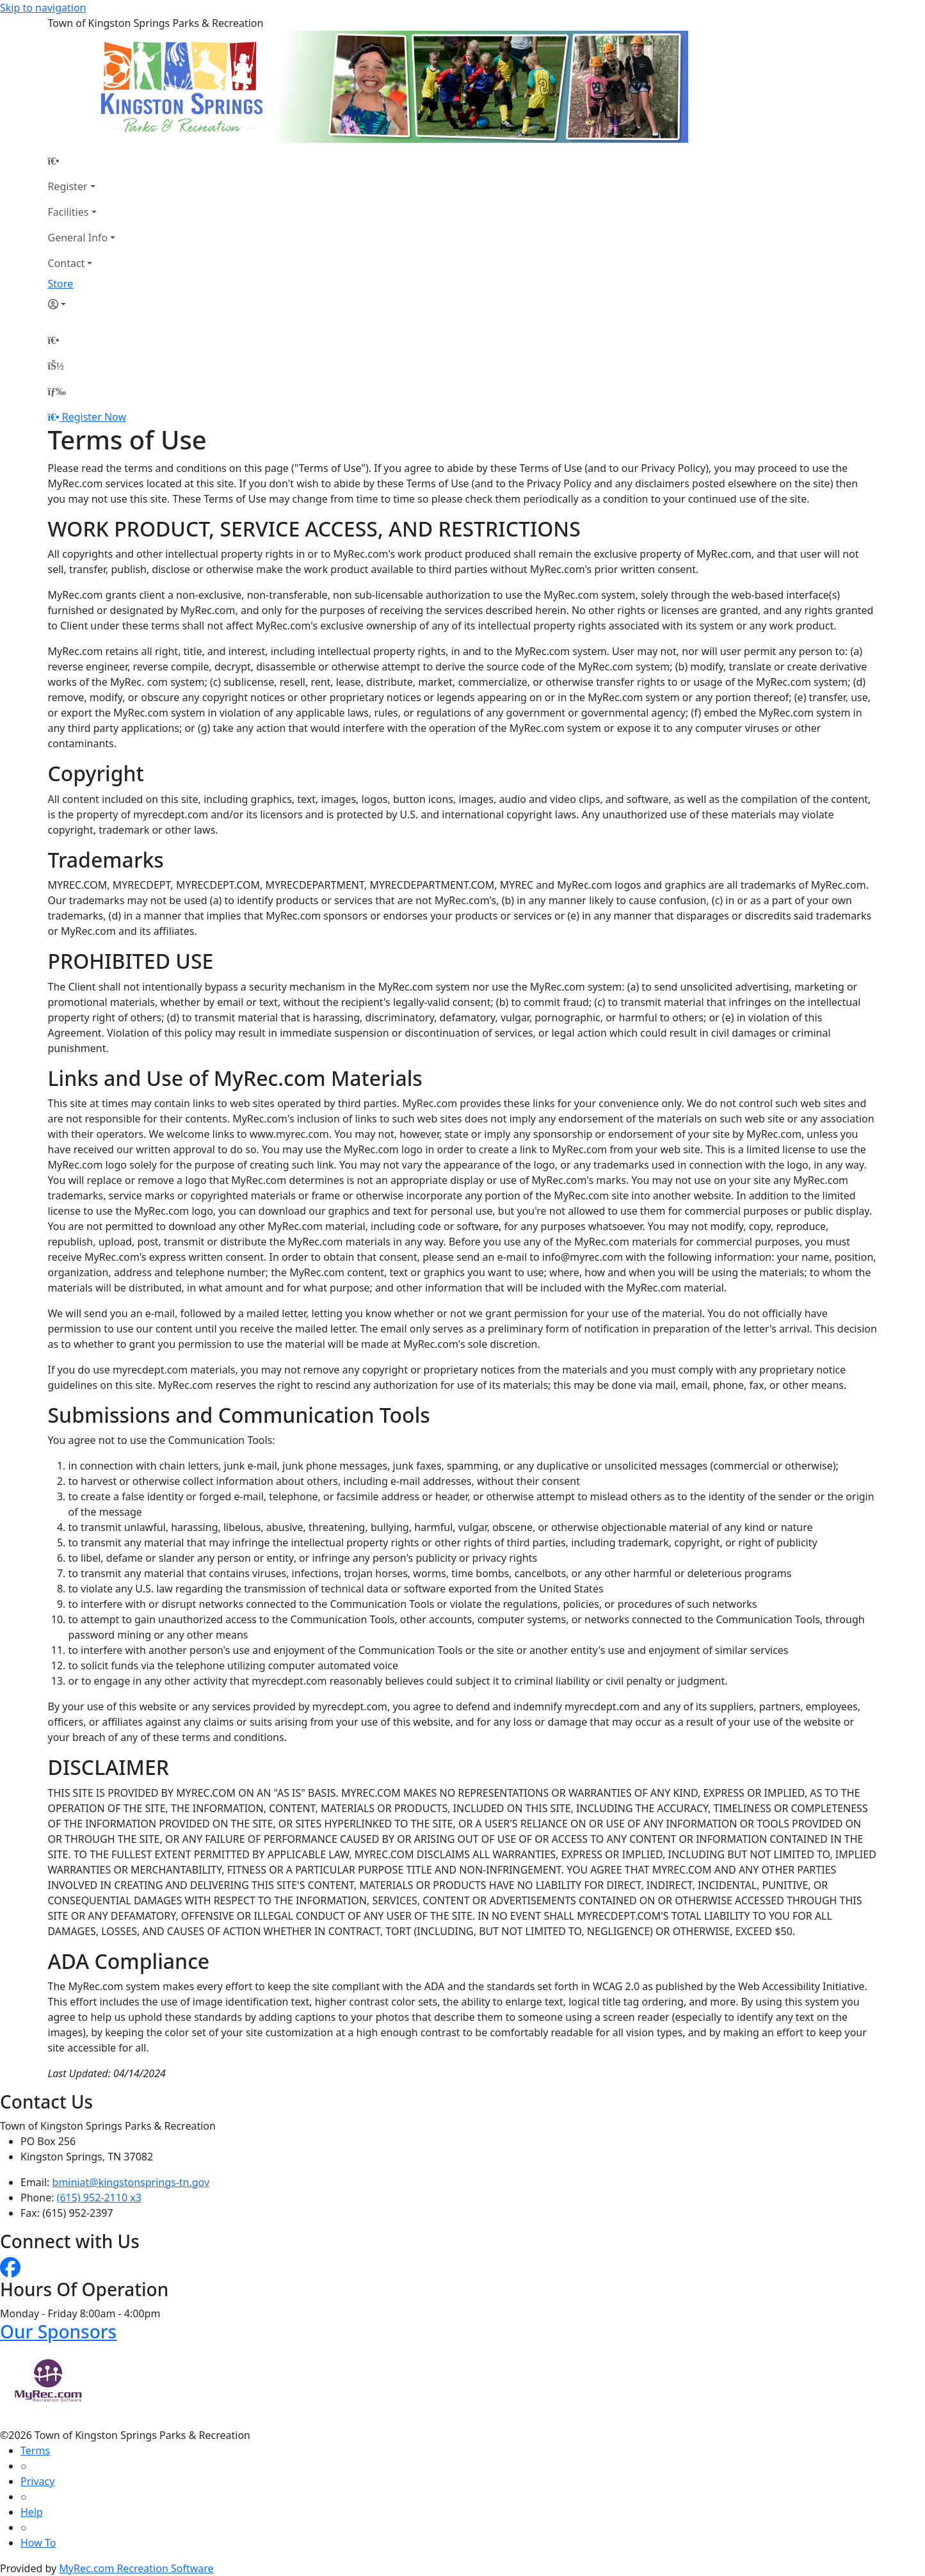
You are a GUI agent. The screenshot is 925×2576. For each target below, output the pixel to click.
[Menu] (57, 391)
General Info (78, 238)
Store (61, 284)
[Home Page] (82, 161)
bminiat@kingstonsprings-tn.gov (131, 2182)
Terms (35, 2450)
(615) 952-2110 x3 (99, 2198)
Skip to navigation (43, 8)
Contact (66, 263)
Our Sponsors (58, 2331)
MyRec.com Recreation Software (136, 2568)
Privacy (37, 2481)
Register (68, 186)
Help (31, 2512)
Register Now (94, 417)
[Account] (82, 304)
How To (38, 2543)
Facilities (68, 212)
